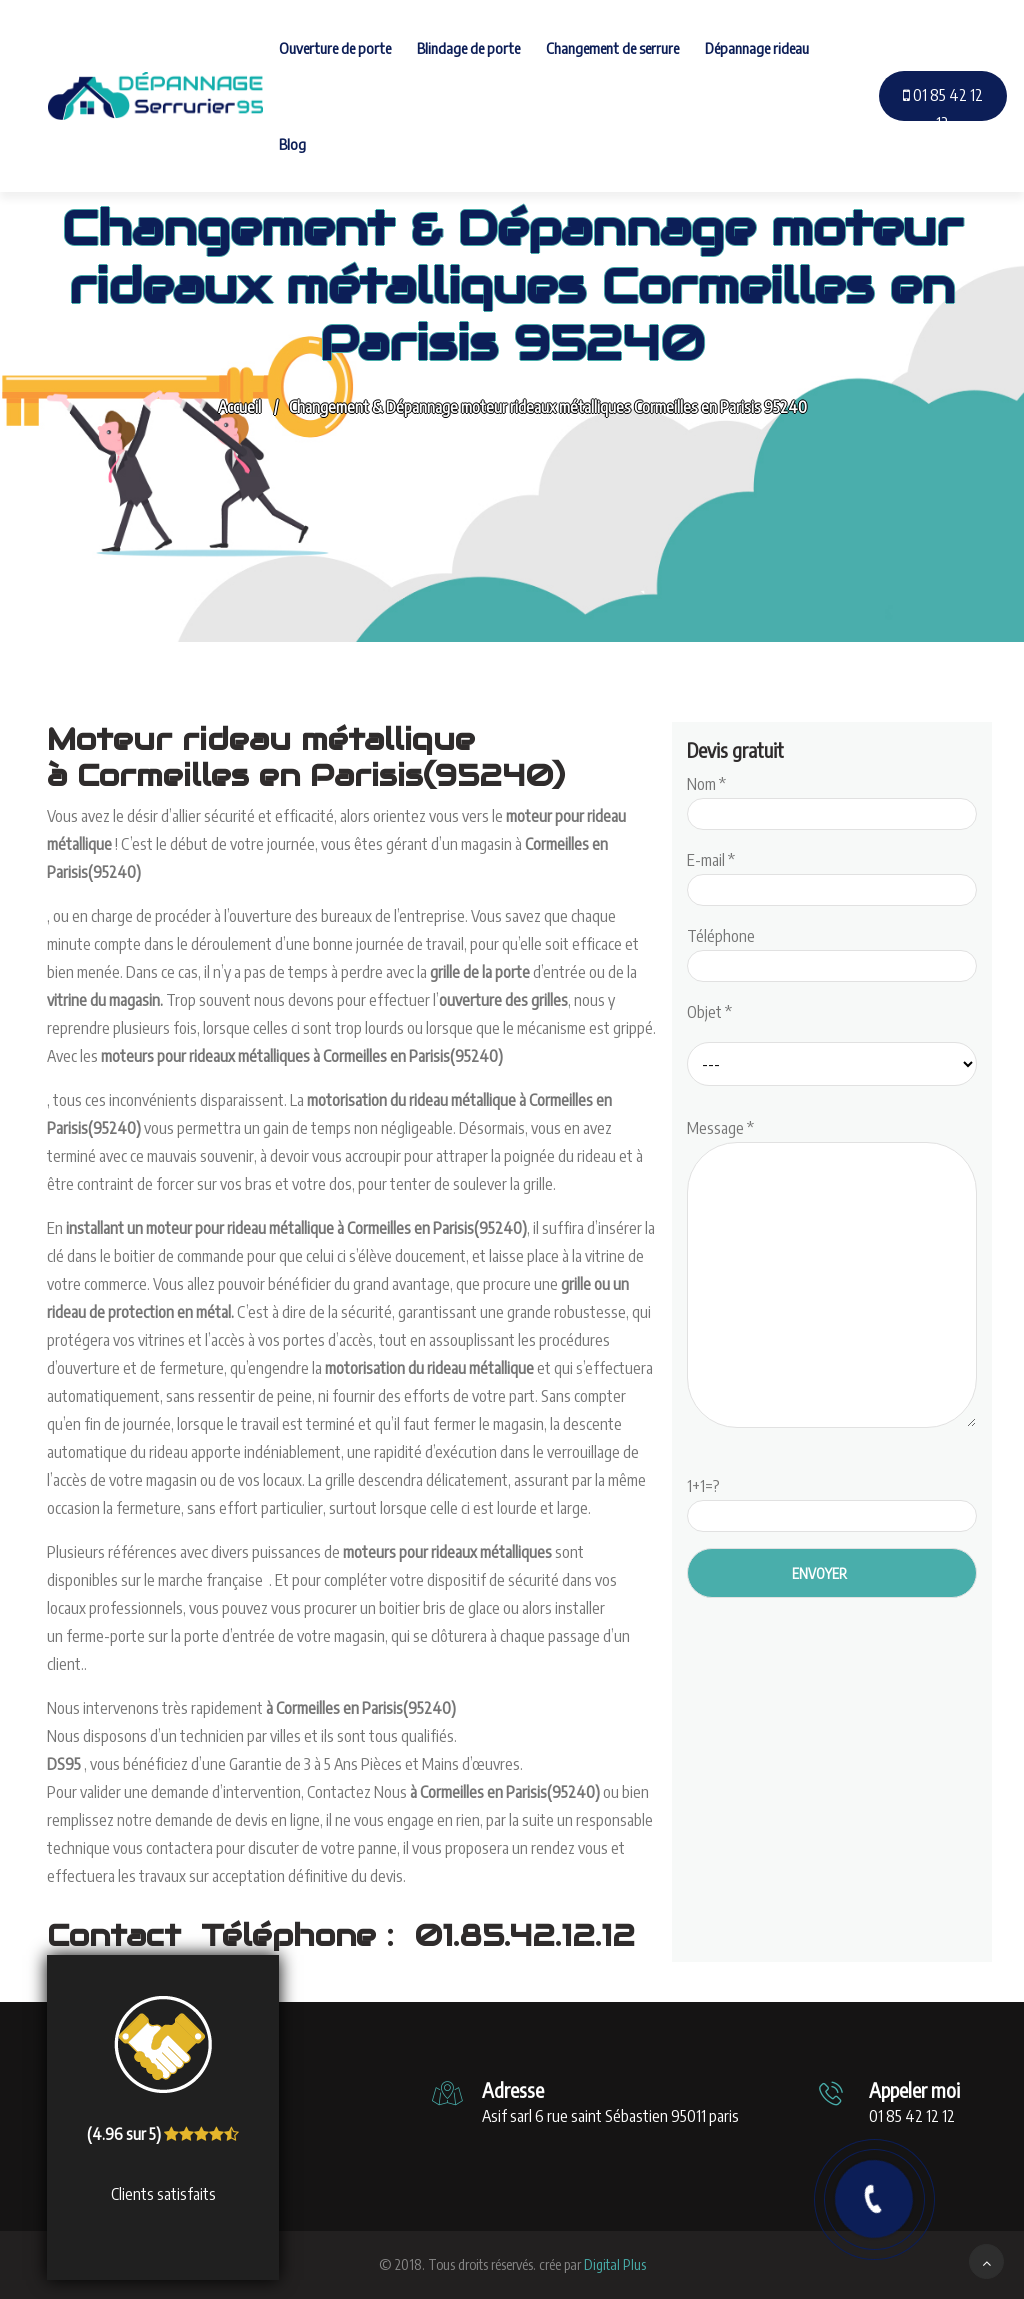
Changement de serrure (612, 48)
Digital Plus (615, 2264)
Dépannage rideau (757, 48)
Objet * (709, 1012)
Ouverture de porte (335, 48)
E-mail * (832, 875)
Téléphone (832, 951)
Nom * (832, 799)
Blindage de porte (468, 48)
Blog (292, 144)
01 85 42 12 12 (943, 109)
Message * (832, 1275)
